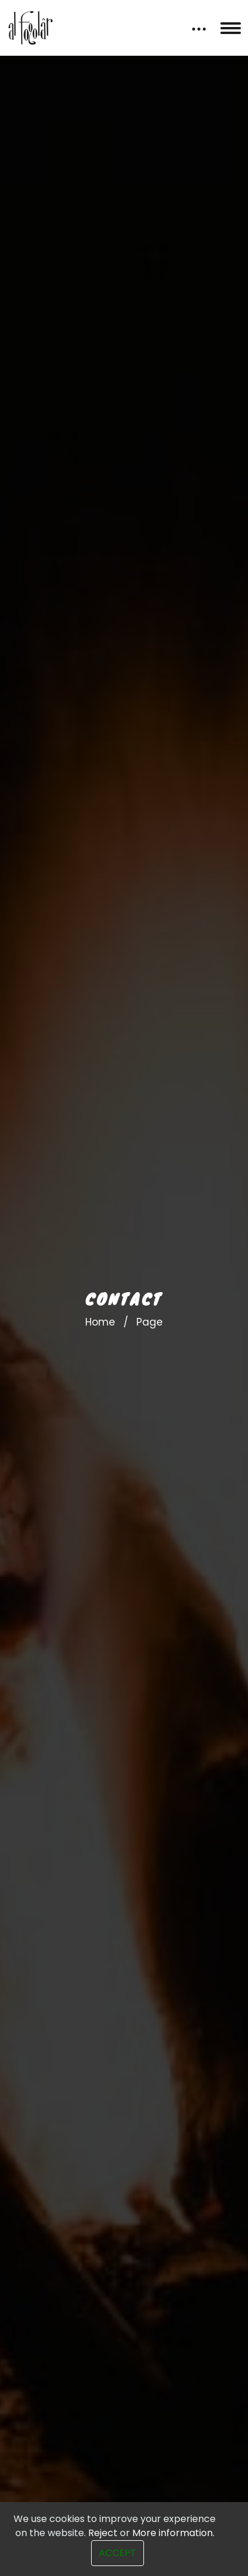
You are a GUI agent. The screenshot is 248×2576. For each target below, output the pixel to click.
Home (100, 1322)
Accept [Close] (117, 2553)
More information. (173, 2533)
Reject (103, 2533)
